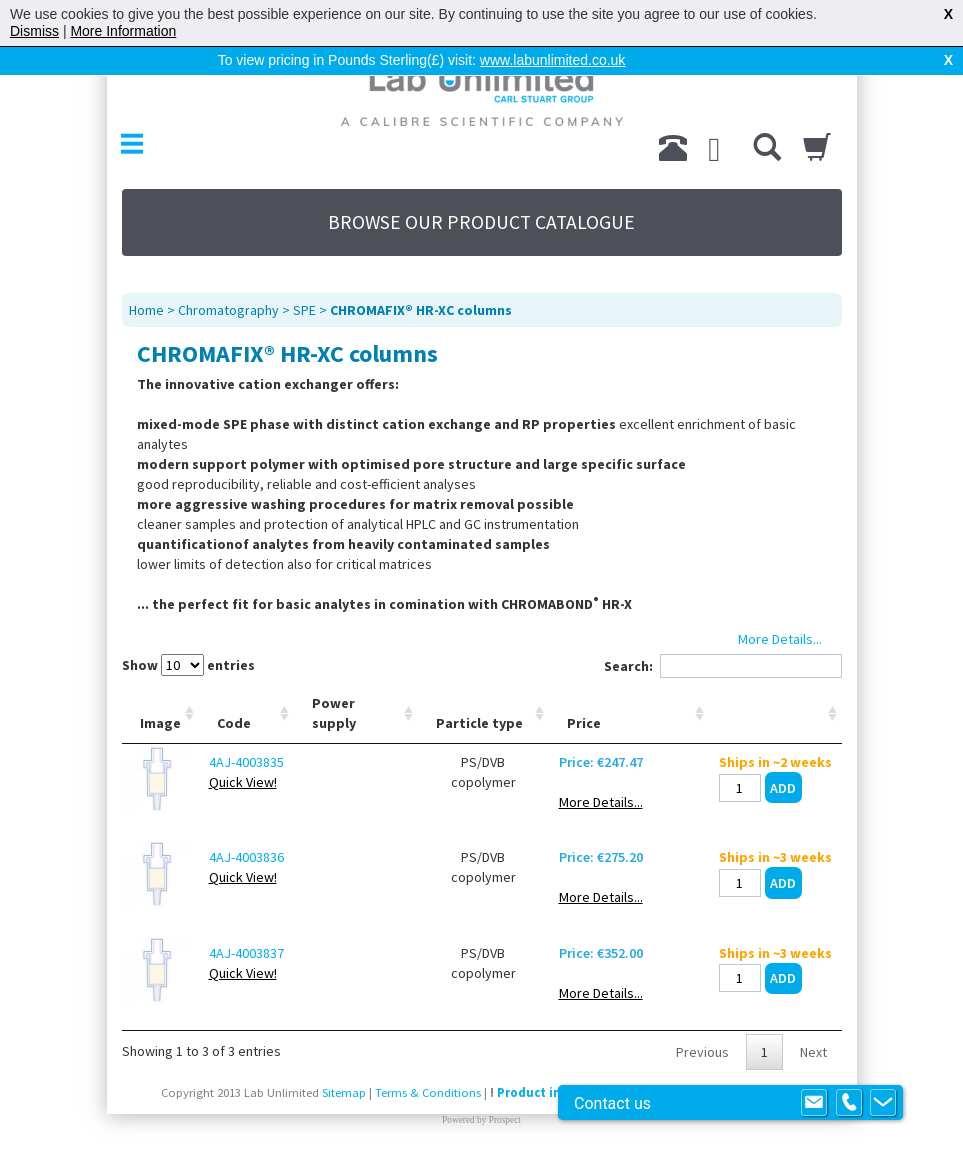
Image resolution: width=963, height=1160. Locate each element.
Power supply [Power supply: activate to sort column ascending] (334, 713)
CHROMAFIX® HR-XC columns (421, 310)
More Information (123, 31)
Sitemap (344, 1092)
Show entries (188, 665)
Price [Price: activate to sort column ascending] (584, 723)
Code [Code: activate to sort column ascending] (234, 723)
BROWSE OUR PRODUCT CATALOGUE (481, 222)
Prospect (505, 1120)
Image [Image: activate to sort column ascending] (160, 723)
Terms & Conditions (428, 1092)
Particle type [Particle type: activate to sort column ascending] (479, 723)
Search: (723, 666)
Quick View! (243, 782)
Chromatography (228, 310)
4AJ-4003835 (246, 762)
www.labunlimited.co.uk (553, 60)
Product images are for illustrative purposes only (646, 1092)
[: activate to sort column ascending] (775, 713)
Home (146, 310)
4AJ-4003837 (246, 953)
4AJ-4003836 (246, 857)
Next (813, 1052)
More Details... (601, 802)
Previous (702, 1052)
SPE (304, 310)
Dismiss (34, 31)
